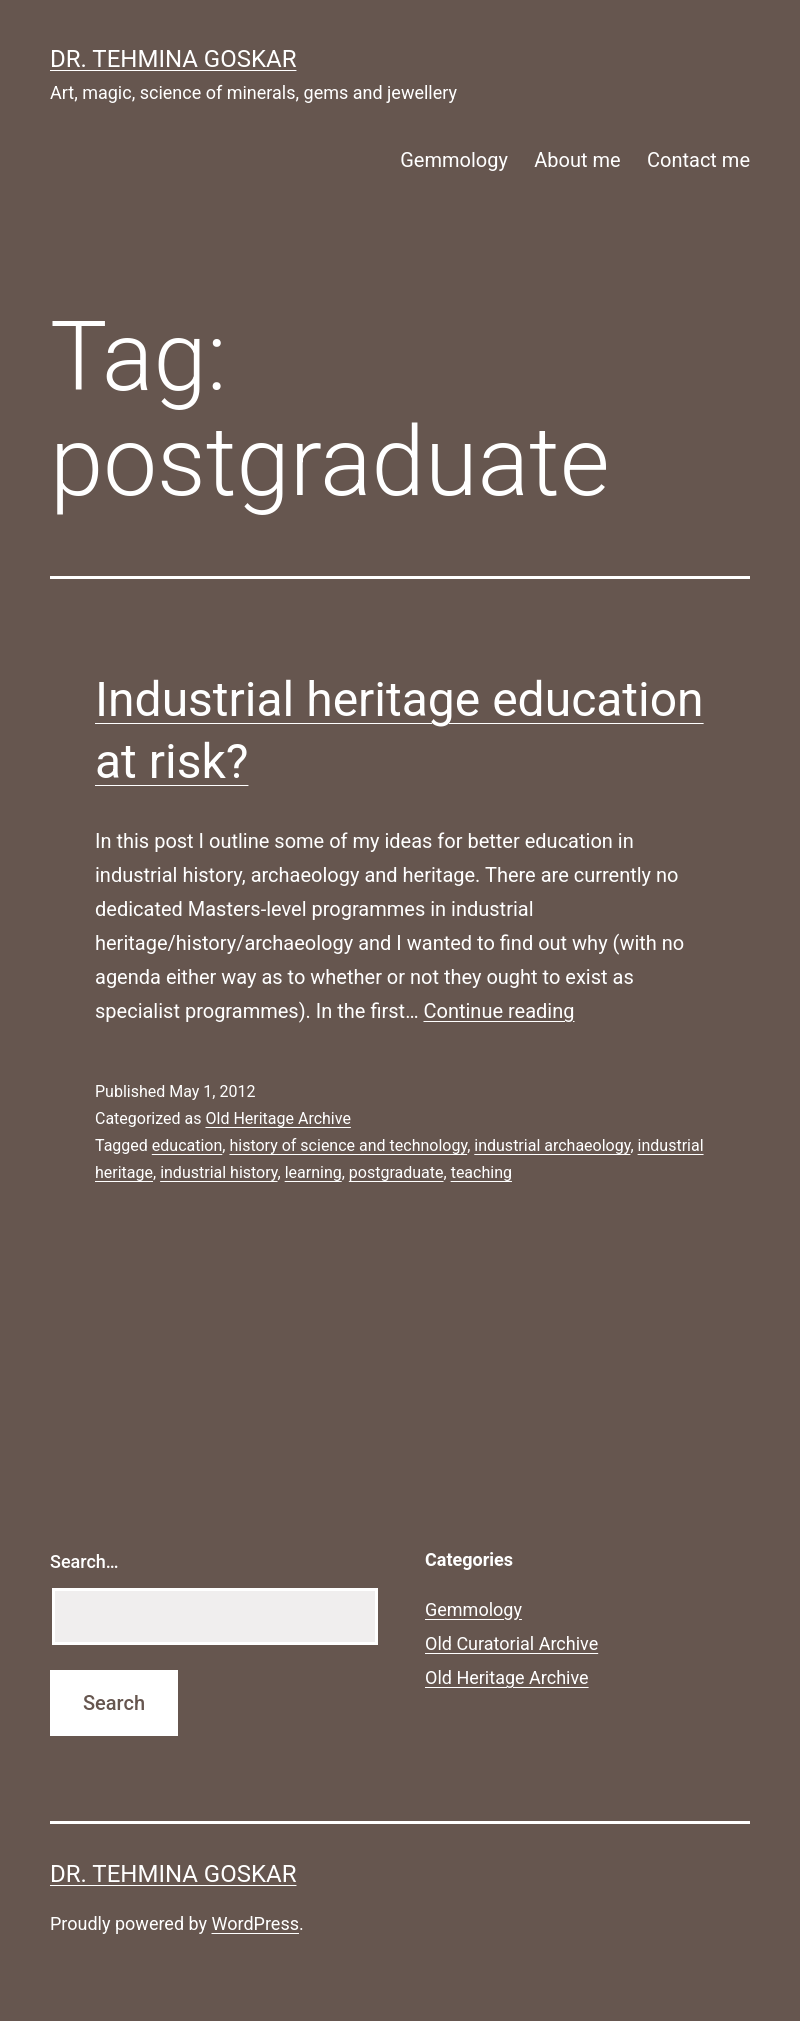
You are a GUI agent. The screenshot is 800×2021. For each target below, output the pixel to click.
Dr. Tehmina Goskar (173, 59)
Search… (84, 1561)
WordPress (255, 1923)
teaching (481, 1172)
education (187, 1145)
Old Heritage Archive (277, 1118)
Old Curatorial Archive (511, 1643)
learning (313, 1172)
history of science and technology (348, 1145)
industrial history (218, 1172)
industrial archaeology (552, 1145)
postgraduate (396, 1172)
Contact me (698, 160)
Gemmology (454, 160)
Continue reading (498, 1011)
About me (577, 160)
